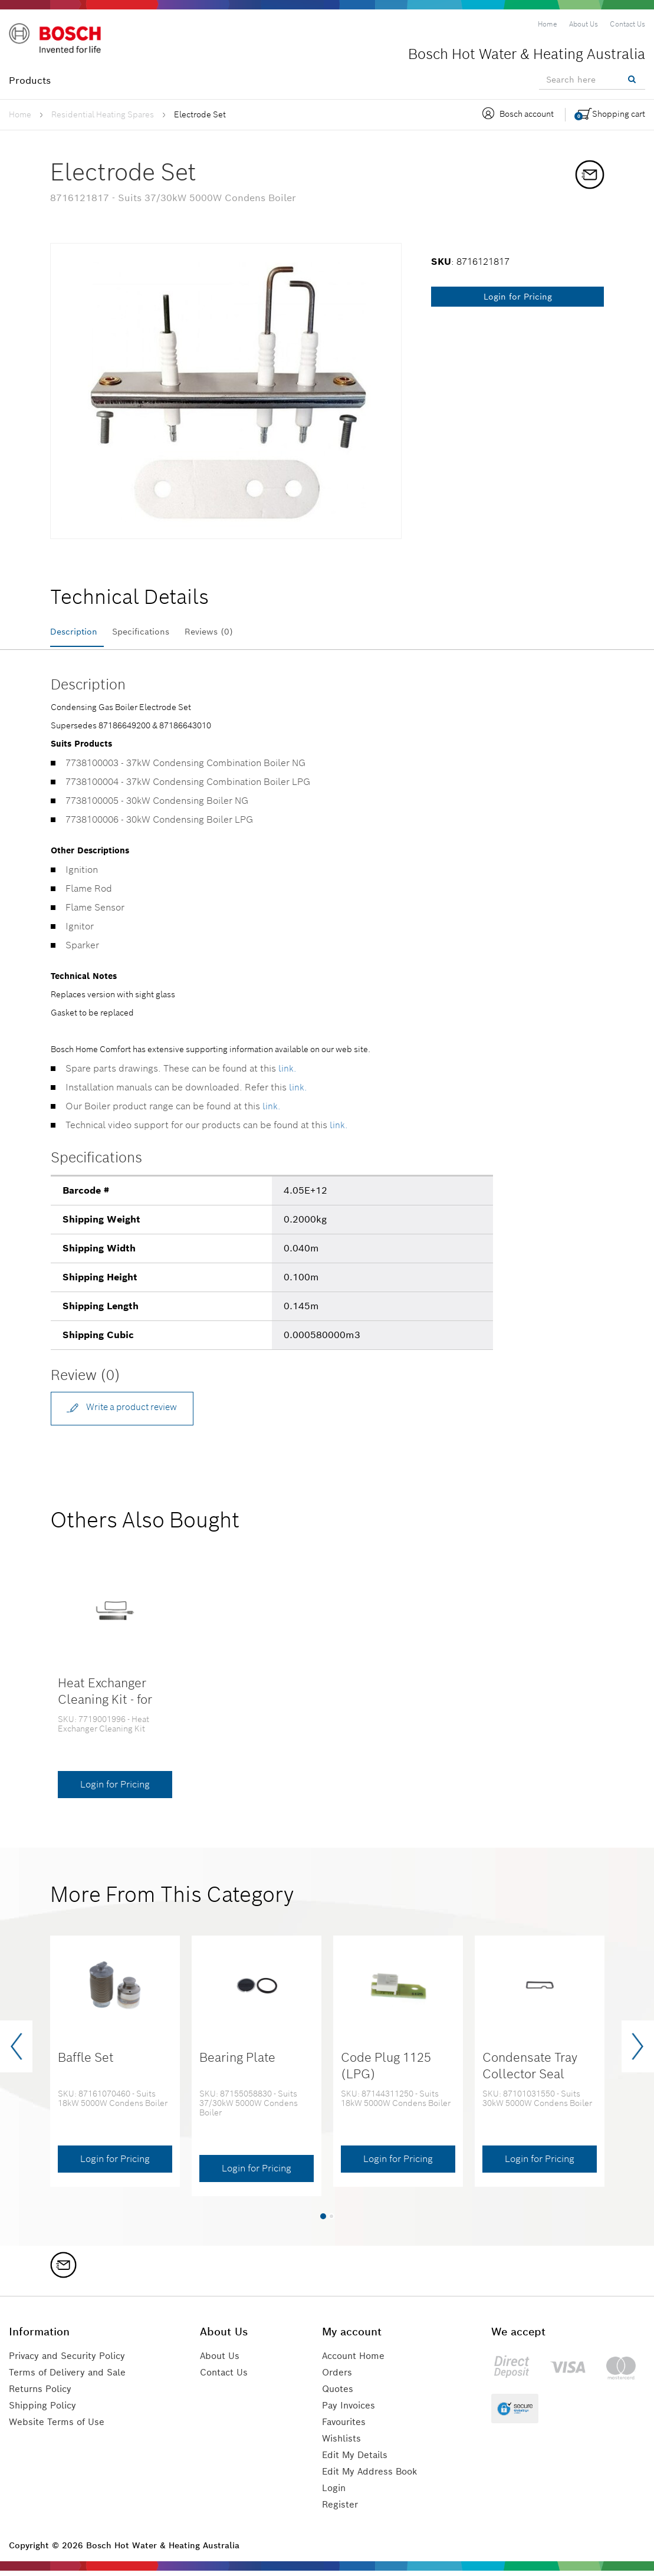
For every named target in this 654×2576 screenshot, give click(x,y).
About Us (224, 2361)
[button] (323, 2221)
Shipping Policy (45, 2410)
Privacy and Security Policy (72, 2361)
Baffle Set (86, 2063)
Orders (338, 2377)
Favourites (346, 2427)
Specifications (155, 632)
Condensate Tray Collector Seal (529, 2071)
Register (341, 2509)
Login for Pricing (518, 296)
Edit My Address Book (373, 2476)
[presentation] (16, 2052)
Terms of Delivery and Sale (71, 2377)
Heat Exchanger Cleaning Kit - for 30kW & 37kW (105, 1704)
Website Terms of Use (58, 2427)
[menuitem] (547, 24)
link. (287, 1072)
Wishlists (343, 2443)
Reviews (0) (234, 632)
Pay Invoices (351, 2410)
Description (77, 632)
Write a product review (128, 1411)
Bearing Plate (237, 2063)
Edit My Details (357, 2460)
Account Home (356, 2361)
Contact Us (228, 2377)
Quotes (339, 2394)
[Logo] (59, 40)
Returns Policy (42, 2394)
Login (336, 2493)
